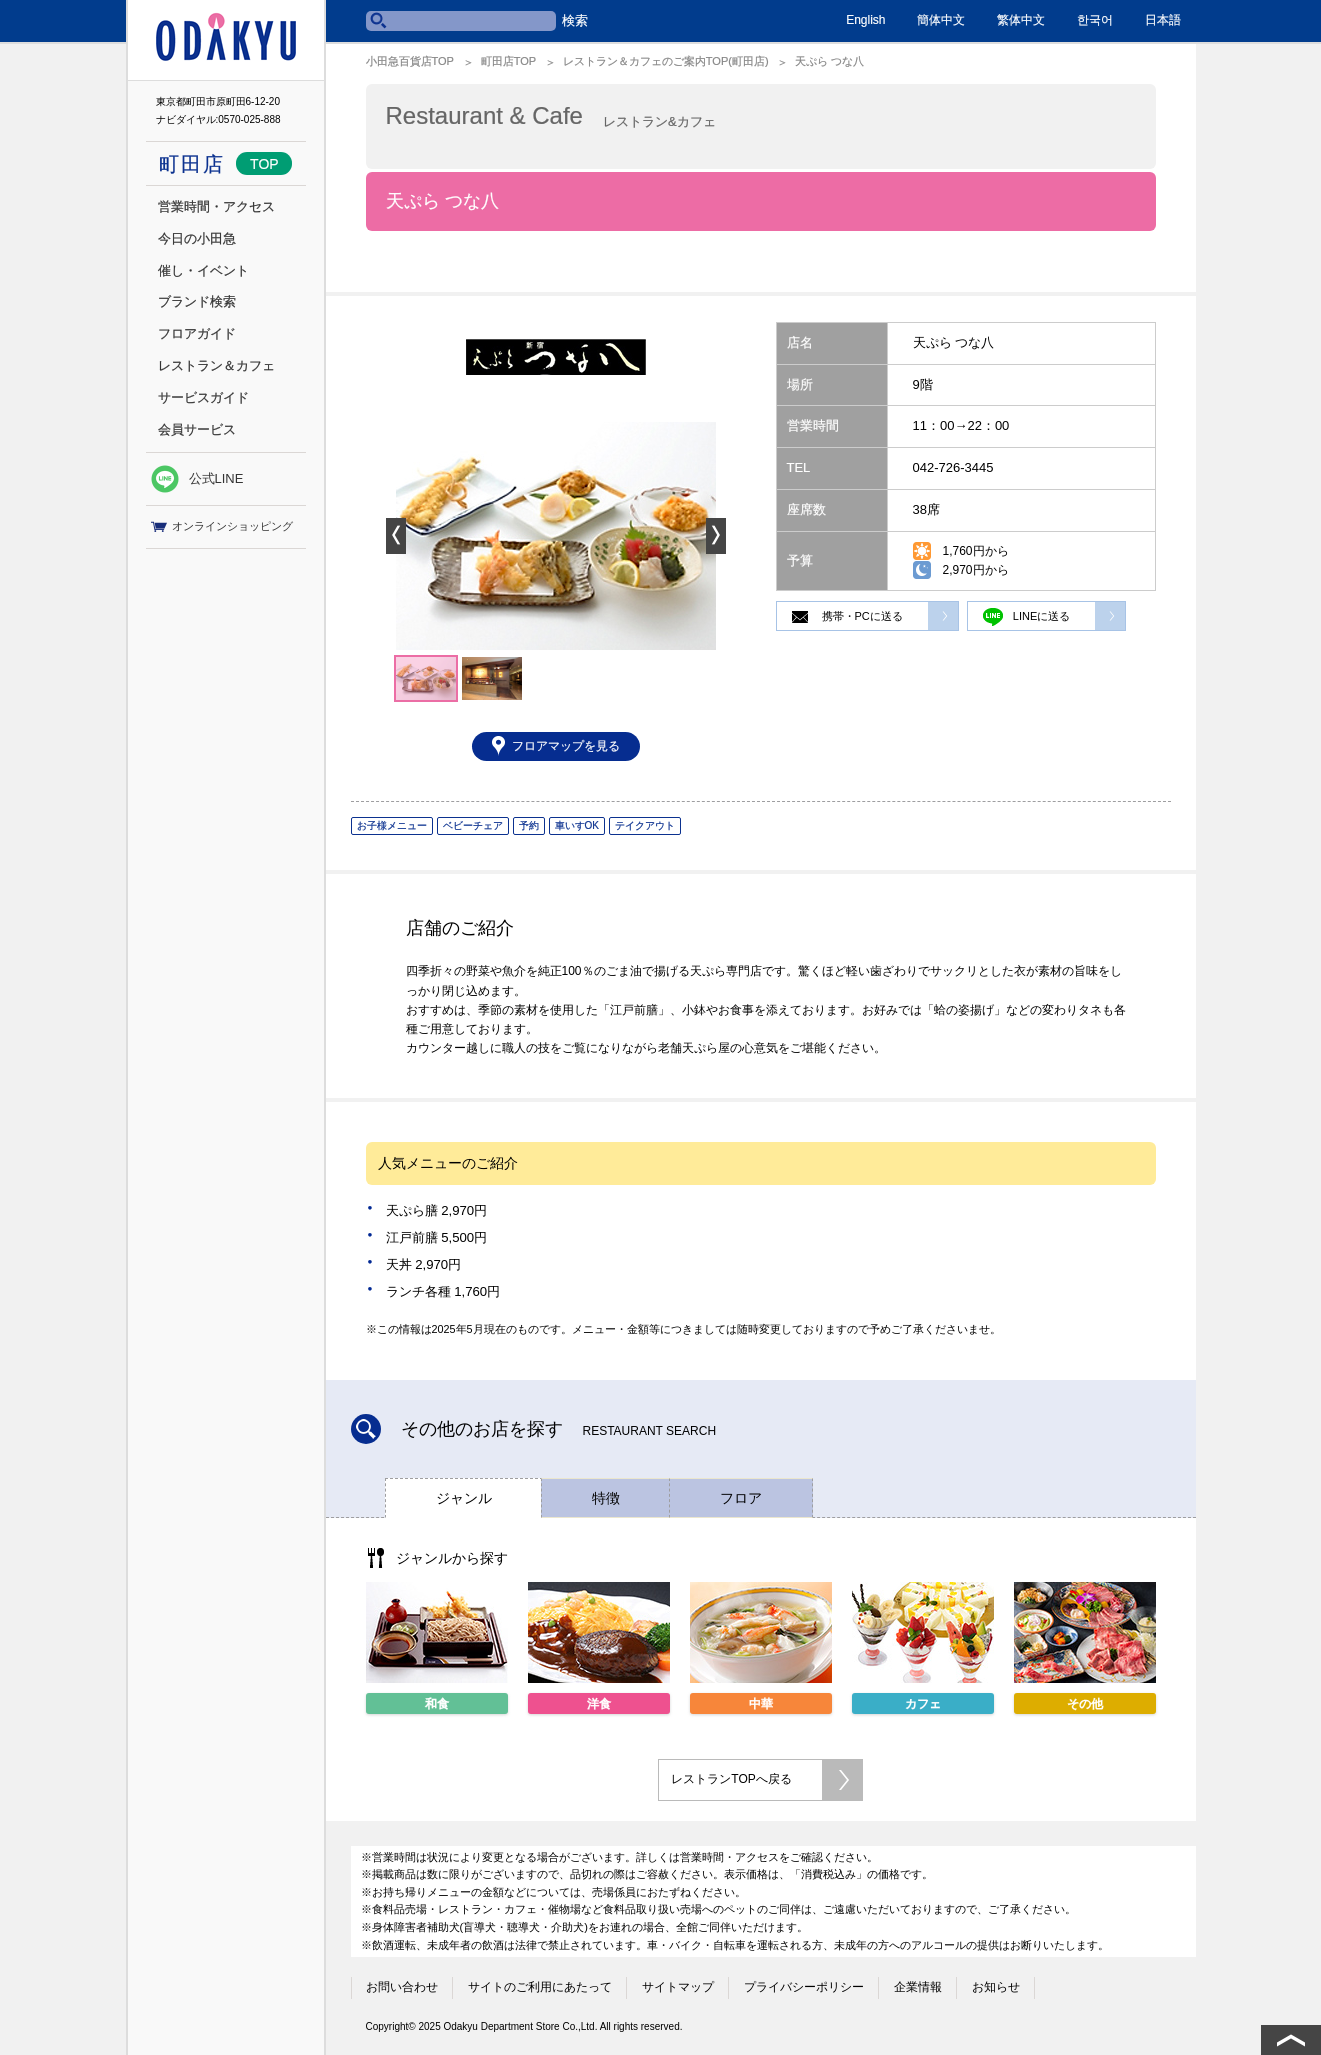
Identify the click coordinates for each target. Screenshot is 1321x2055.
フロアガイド (197, 333)
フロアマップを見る (566, 746)
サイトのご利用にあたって (540, 1987)
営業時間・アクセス (216, 206)
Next (716, 536)
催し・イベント (203, 270)
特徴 (606, 1498)
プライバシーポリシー (804, 1987)
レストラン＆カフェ (216, 365)
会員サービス (197, 429)
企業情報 (918, 1987)
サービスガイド (203, 397)
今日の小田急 (197, 238)
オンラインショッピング (222, 527)
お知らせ (996, 1987)
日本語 (1163, 20)
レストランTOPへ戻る (731, 1779)
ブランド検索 (197, 301)
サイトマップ (678, 1987)
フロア (741, 1498)
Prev (396, 536)
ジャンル (464, 1498)
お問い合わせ (402, 1987)
